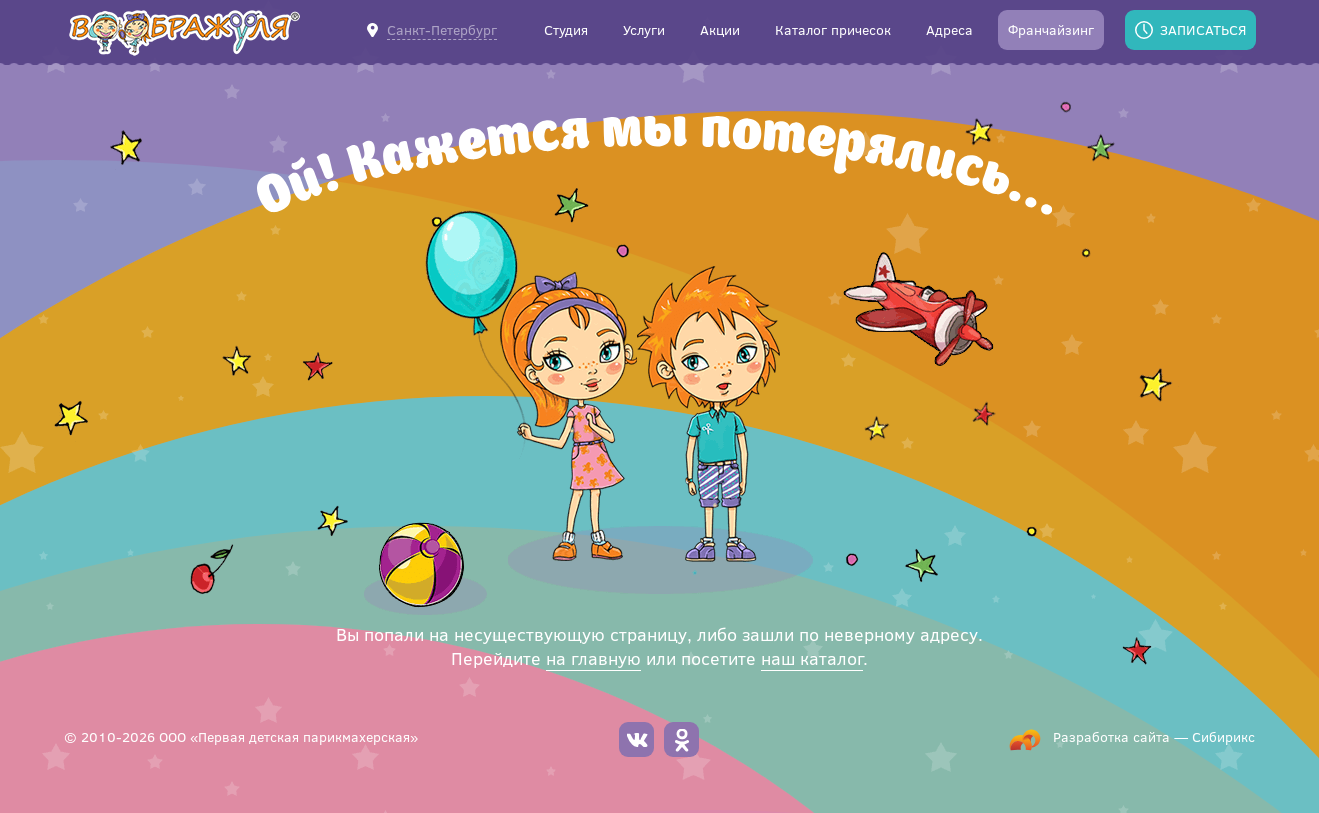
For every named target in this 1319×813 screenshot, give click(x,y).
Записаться (1203, 29)
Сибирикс (1223, 736)
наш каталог (812, 658)
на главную (593, 658)
